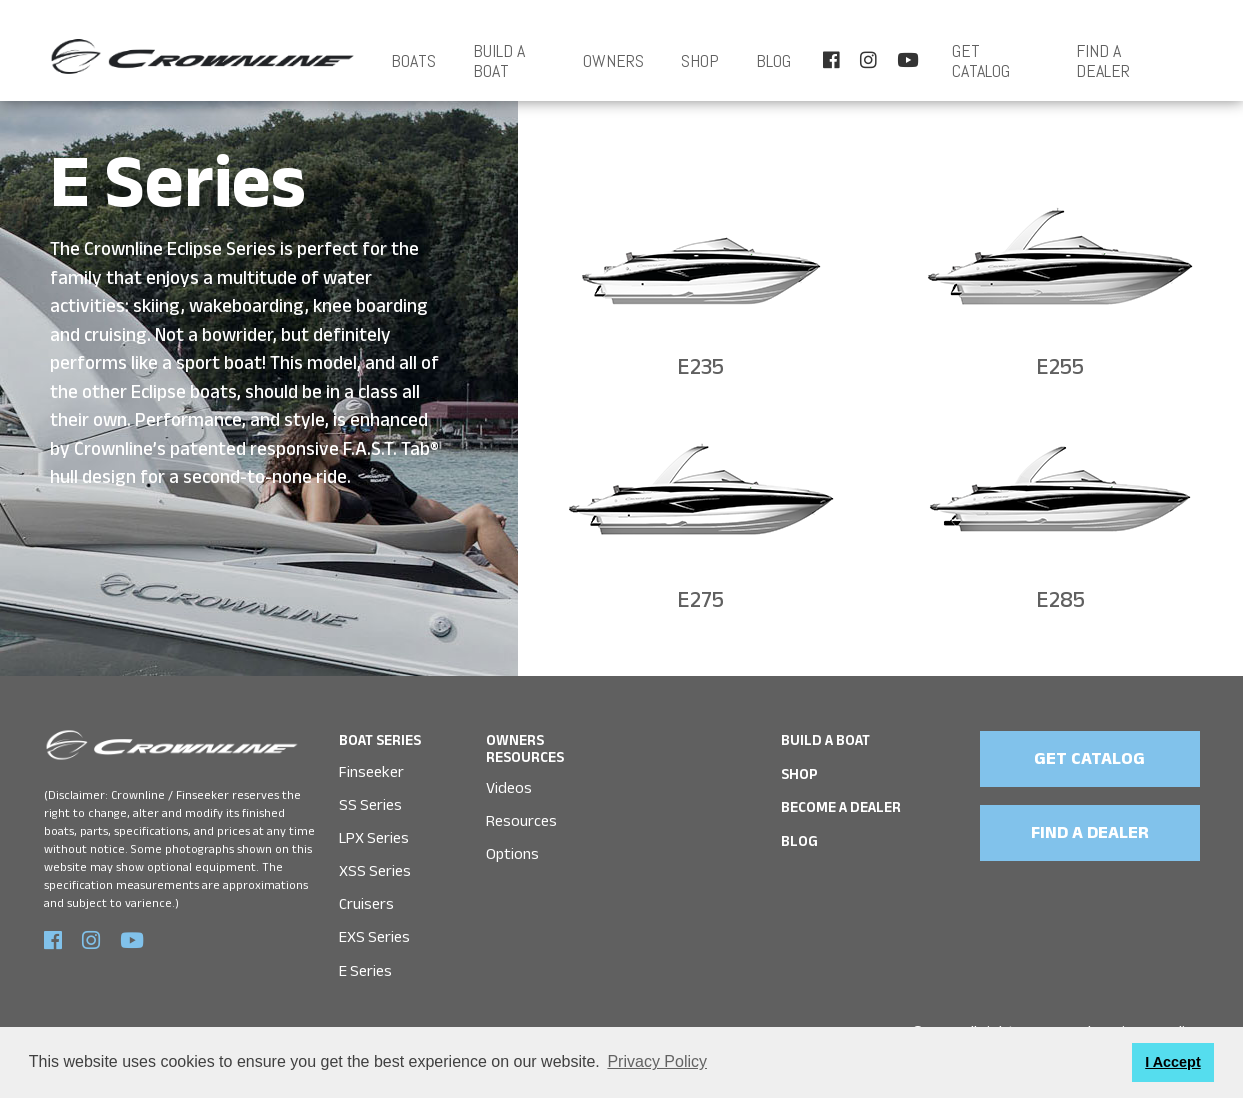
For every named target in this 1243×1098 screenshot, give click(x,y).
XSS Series (375, 871)
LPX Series (374, 838)
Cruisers (366, 904)
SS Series (370, 805)
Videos (509, 788)
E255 (1060, 371)
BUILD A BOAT (499, 61)
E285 (1060, 604)
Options (512, 854)
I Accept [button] (1172, 1062)
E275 (700, 604)
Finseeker (371, 772)
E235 (700, 371)
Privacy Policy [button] (657, 1061)
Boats (413, 61)
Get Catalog (981, 61)
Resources (521, 821)
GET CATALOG (1089, 761)
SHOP (700, 61)
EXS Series (374, 937)
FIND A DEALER (1103, 61)
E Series (365, 971)
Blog (773, 61)
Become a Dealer (841, 810)
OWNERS (613, 61)
